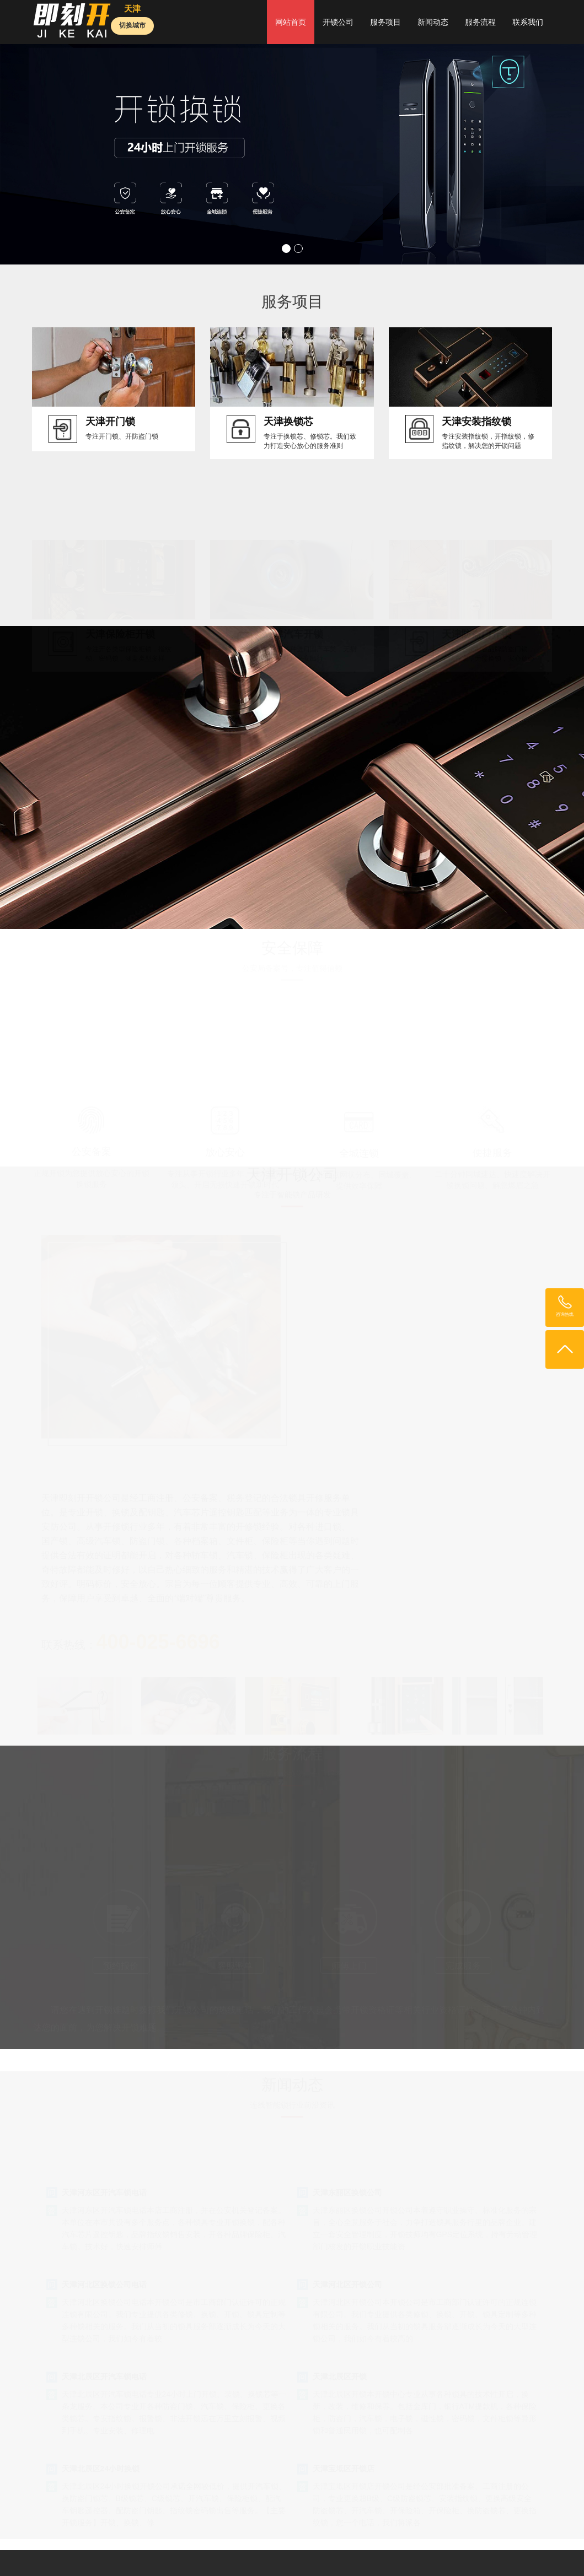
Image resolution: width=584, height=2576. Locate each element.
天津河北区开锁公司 (347, 2110)
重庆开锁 (461, 2555)
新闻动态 (432, 22)
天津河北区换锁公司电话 (104, 2110)
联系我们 (527, 22)
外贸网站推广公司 (252, 2555)
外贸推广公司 (505, 2555)
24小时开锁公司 (453, 2544)
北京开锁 (225, 2544)
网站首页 (290, 22)
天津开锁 (369, 2544)
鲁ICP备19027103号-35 (87, 2492)
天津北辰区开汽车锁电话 (104, 2203)
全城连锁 (359, 1165)
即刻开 (120, 2544)
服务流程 (480, 22)
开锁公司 (338, 22)
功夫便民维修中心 (187, 2555)
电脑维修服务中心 (86, 2555)
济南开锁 (302, 2555)
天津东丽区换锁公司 (347, 2018)
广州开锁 (297, 2544)
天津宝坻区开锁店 (343, 2295)
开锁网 (149, 2544)
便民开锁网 (185, 2544)
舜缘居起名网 (382, 2555)
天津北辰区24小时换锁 (101, 2295)
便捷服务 (492, 1164)
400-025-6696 (292, 1894)
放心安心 (225, 1164)
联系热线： (352, 1461)
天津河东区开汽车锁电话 (104, 2018)
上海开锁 (261, 2544)
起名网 (497, 2544)
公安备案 (91, 1163)
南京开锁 (406, 2544)
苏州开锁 (136, 2555)
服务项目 (385, 22)
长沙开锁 (425, 2555)
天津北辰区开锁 (340, 2203)
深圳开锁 (333, 2544)
